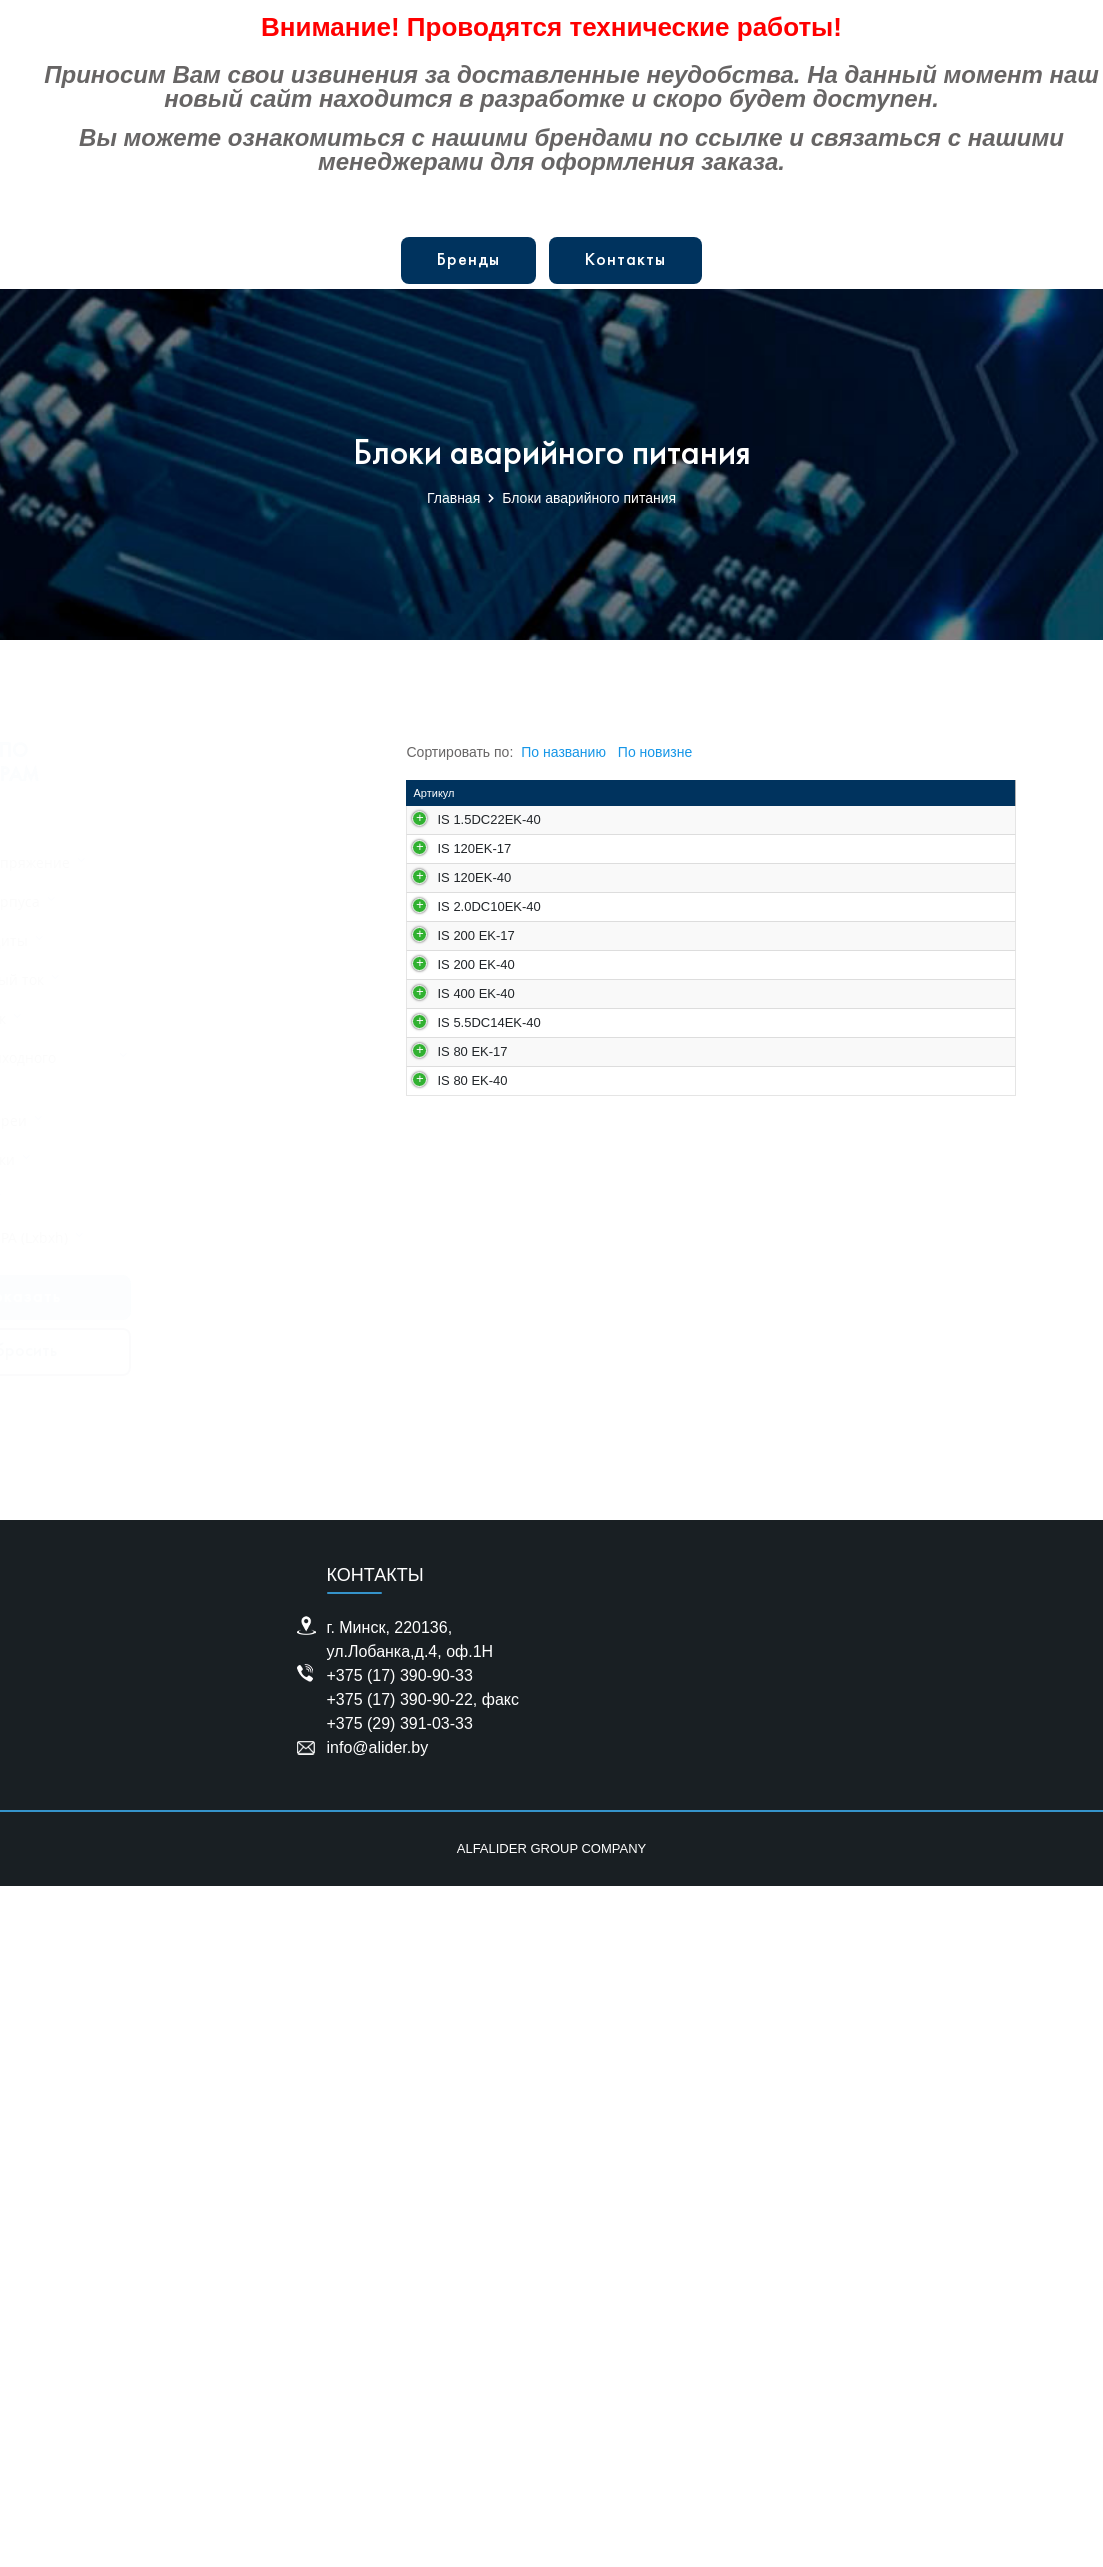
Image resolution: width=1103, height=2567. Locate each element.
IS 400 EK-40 (475, 1643)
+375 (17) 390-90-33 (400, 2356)
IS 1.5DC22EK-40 (481, 838)
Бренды (468, 260)
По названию (563, 752)
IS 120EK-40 (474, 1157)
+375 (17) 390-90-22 (400, 2380)
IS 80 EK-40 (472, 2000)
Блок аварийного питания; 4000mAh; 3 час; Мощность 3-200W (657, 1563)
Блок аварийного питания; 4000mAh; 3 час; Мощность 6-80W (657, 2035)
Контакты (625, 260)
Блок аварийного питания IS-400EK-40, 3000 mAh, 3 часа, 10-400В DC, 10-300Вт (657, 1685)
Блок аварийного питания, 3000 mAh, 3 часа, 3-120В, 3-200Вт (653, 1185)
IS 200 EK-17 (475, 1413)
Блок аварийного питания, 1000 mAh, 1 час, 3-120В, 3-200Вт (650, 1070)
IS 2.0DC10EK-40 (481, 1279)
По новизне (655, 752)
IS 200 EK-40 (475, 1528)
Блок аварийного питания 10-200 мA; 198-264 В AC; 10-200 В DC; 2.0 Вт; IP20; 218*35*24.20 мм (654, 1328)
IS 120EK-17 (474, 1042)
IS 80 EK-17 (472, 1885)
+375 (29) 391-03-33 (400, 2404)
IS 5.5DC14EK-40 (481, 1765)
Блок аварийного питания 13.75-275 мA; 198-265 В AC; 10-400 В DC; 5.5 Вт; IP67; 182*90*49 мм (657, 1807)
